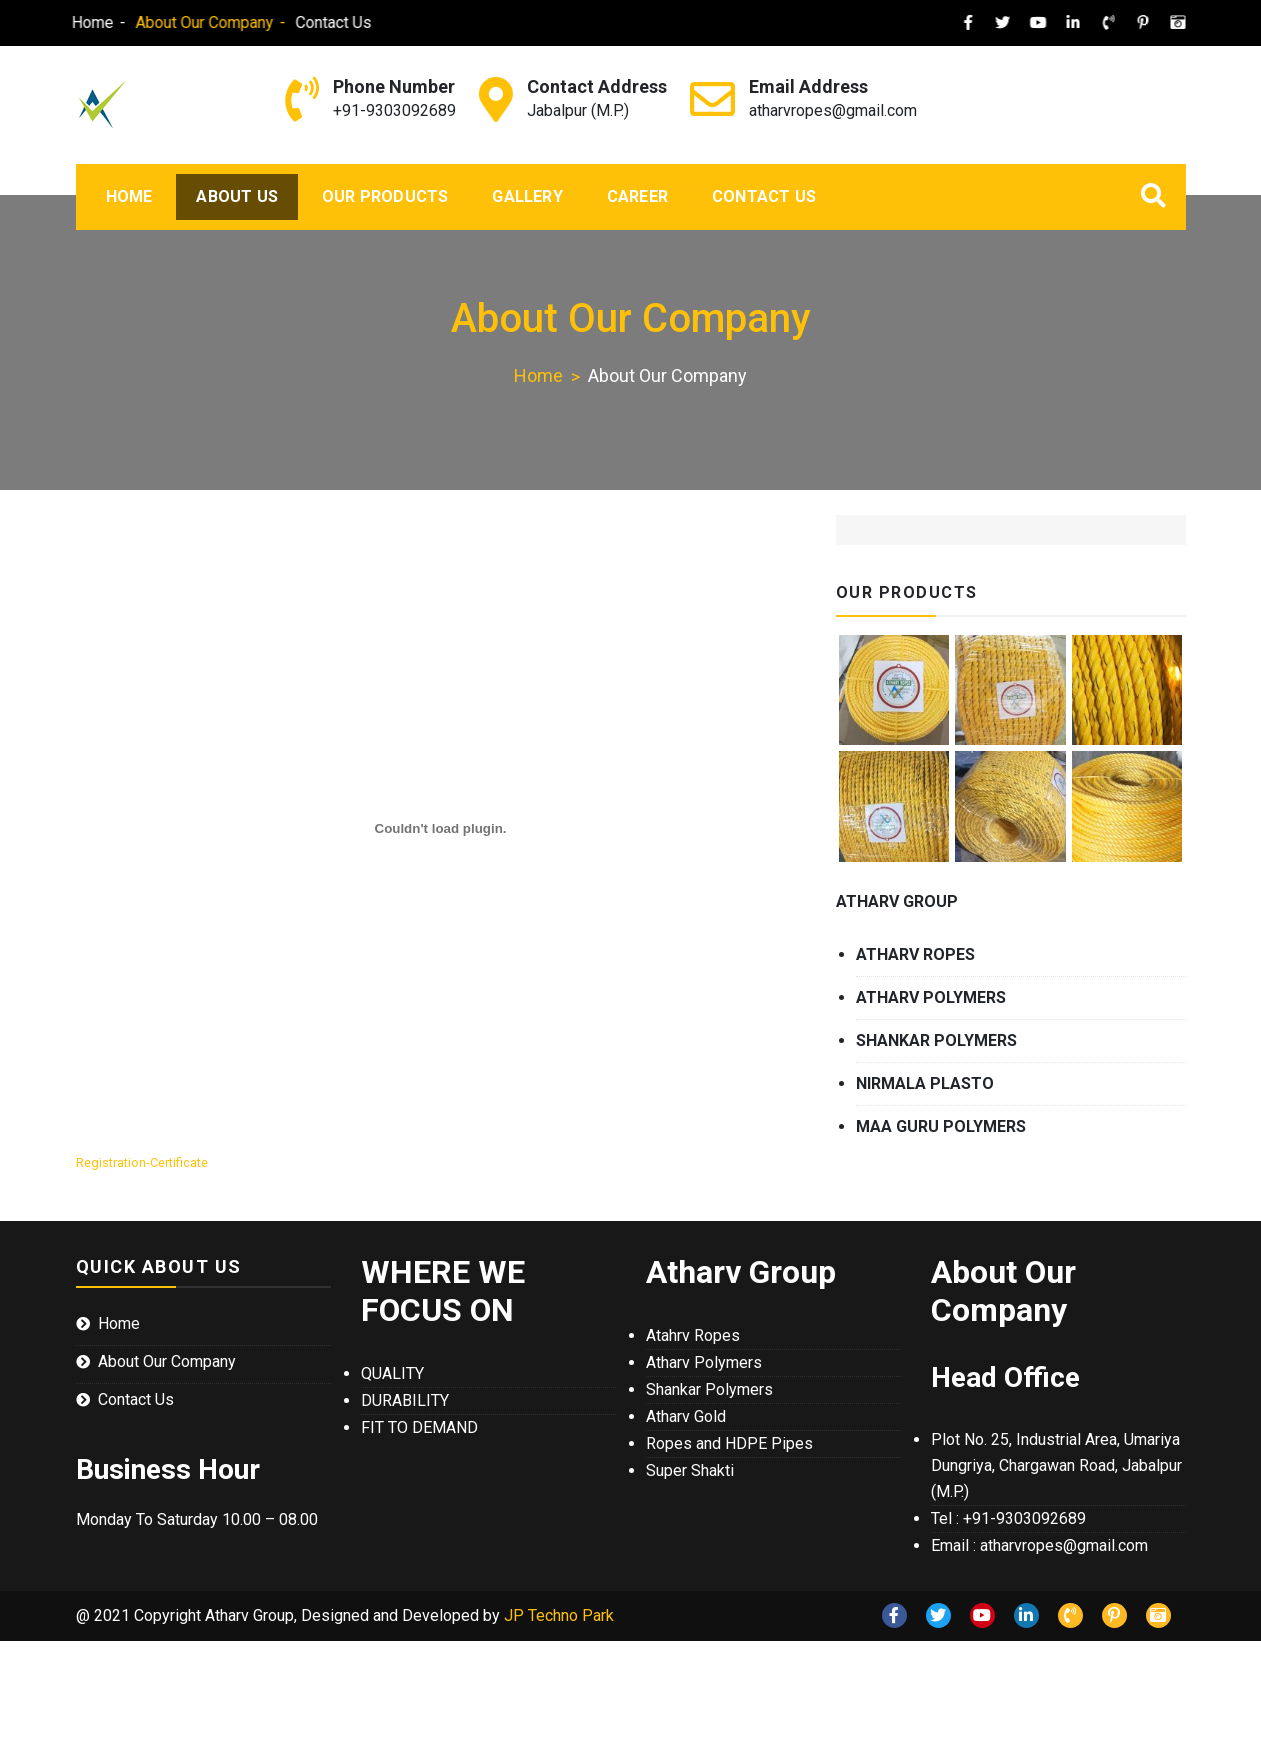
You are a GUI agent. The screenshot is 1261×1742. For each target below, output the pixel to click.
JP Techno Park (559, 1615)
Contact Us (308, 22)
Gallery (527, 196)
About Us (237, 196)
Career (637, 196)
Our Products (385, 196)
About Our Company (179, 22)
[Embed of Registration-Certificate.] (441, 829)
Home (67, 22)
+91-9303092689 (394, 110)
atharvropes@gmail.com (833, 110)
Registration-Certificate (142, 1162)
